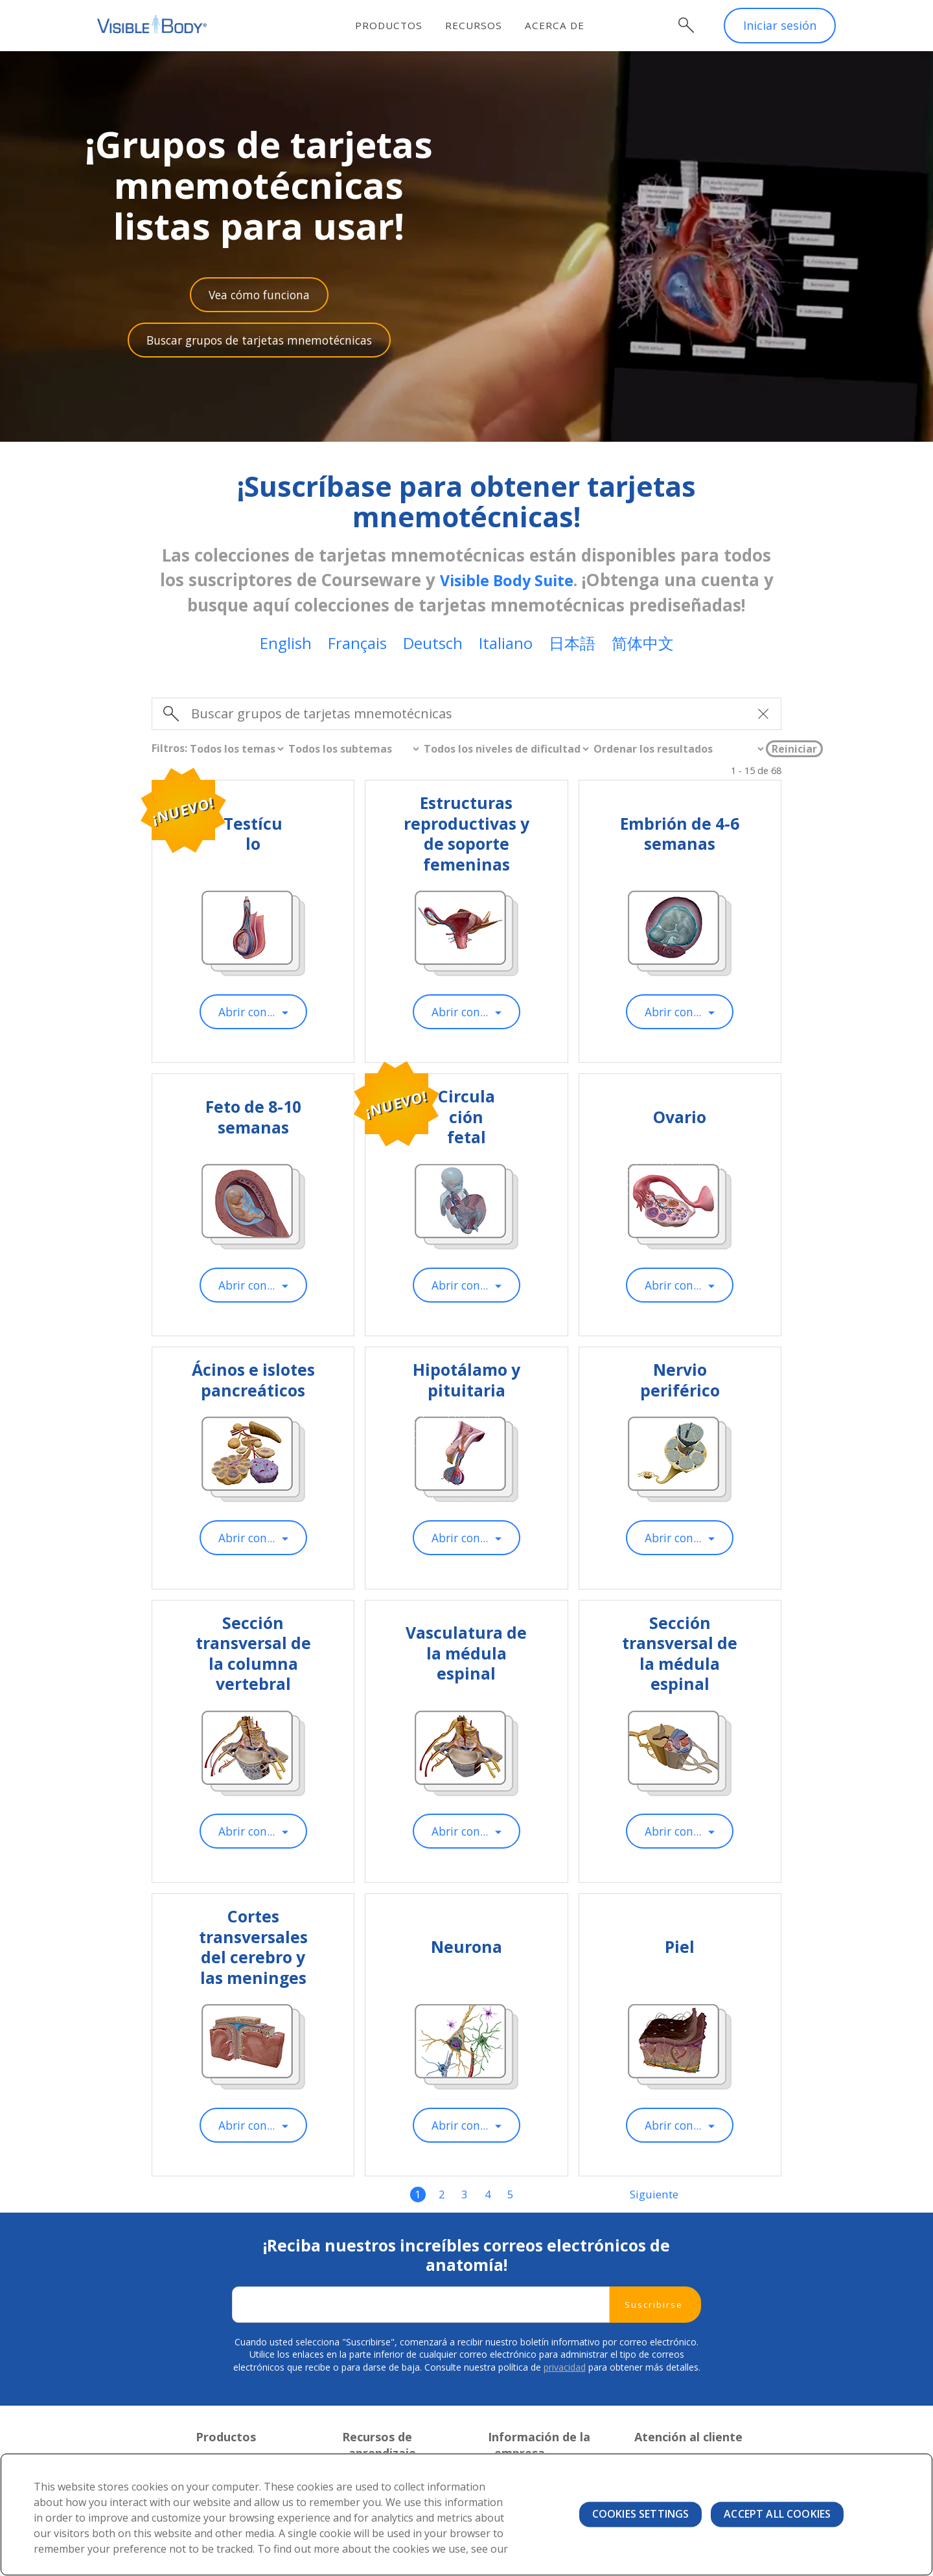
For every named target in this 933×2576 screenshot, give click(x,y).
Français (357, 644)
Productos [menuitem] (397, 25)
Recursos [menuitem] (481, 25)
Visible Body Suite (513, 581)
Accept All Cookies (777, 2514)
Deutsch (433, 644)
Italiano (506, 644)
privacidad (565, 2375)
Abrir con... (246, 1013)
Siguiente (654, 2202)
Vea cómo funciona (259, 295)
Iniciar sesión (779, 26)
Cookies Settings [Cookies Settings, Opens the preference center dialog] (640, 2514)
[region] (466, 2514)
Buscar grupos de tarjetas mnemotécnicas (259, 342)
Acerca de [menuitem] (562, 25)
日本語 (572, 644)
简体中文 (643, 644)
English (286, 644)
